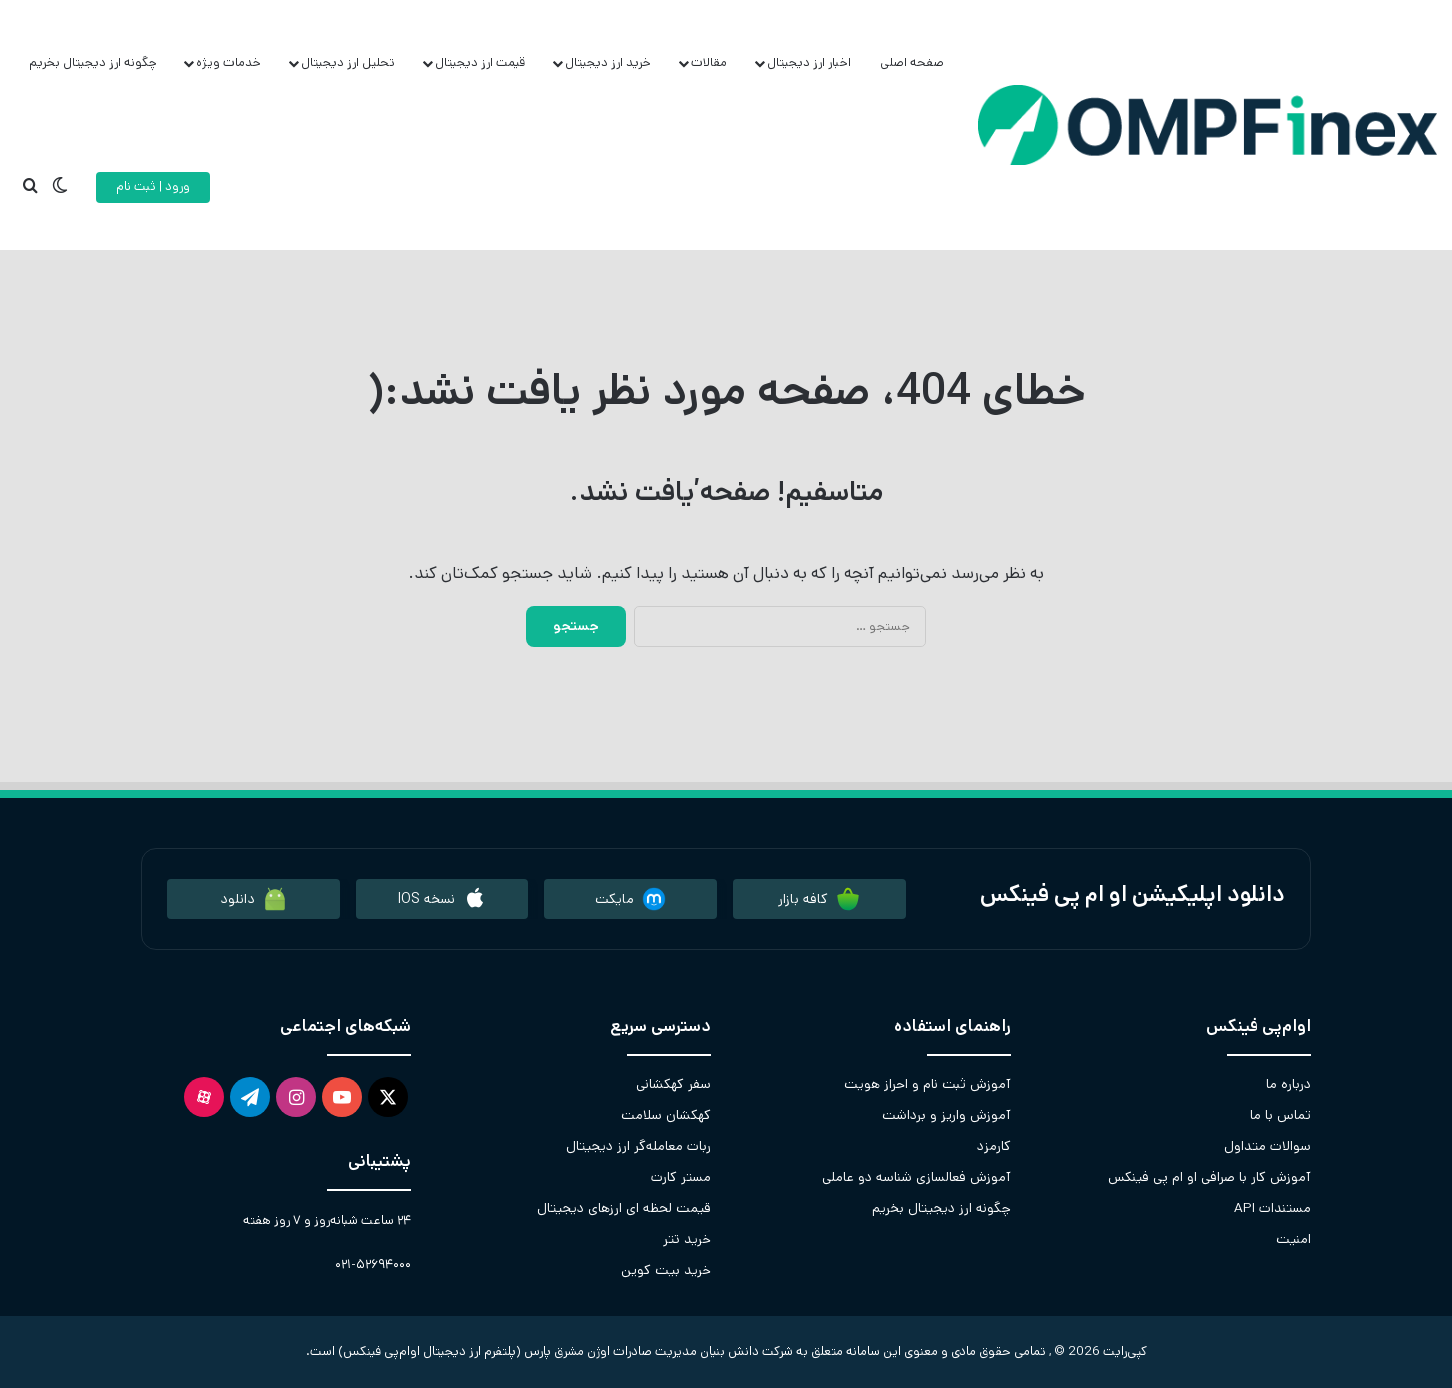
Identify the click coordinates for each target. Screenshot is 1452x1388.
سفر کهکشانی (673, 1084)
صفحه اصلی (912, 62)
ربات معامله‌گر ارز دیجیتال (638, 1146)
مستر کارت (681, 1177)
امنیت (1293, 1239)
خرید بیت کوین (666, 1270)
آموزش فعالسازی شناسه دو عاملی (916, 1177)
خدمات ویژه (228, 62)
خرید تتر (687, 1239)
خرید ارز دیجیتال (608, 62)
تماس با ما (1280, 1115)
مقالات (709, 62)
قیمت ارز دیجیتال (480, 62)
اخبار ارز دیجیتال (809, 62)
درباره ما (1288, 1084)
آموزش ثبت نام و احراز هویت (927, 1084)
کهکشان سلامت (666, 1115)
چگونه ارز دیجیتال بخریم (93, 62)
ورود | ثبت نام (153, 186)
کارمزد (994, 1146)
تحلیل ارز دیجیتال (348, 62)
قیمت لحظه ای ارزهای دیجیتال (624, 1208)
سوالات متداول (1267, 1146)
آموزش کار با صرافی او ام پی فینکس (1209, 1177)
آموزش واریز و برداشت (946, 1115)
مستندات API (1272, 1208)
